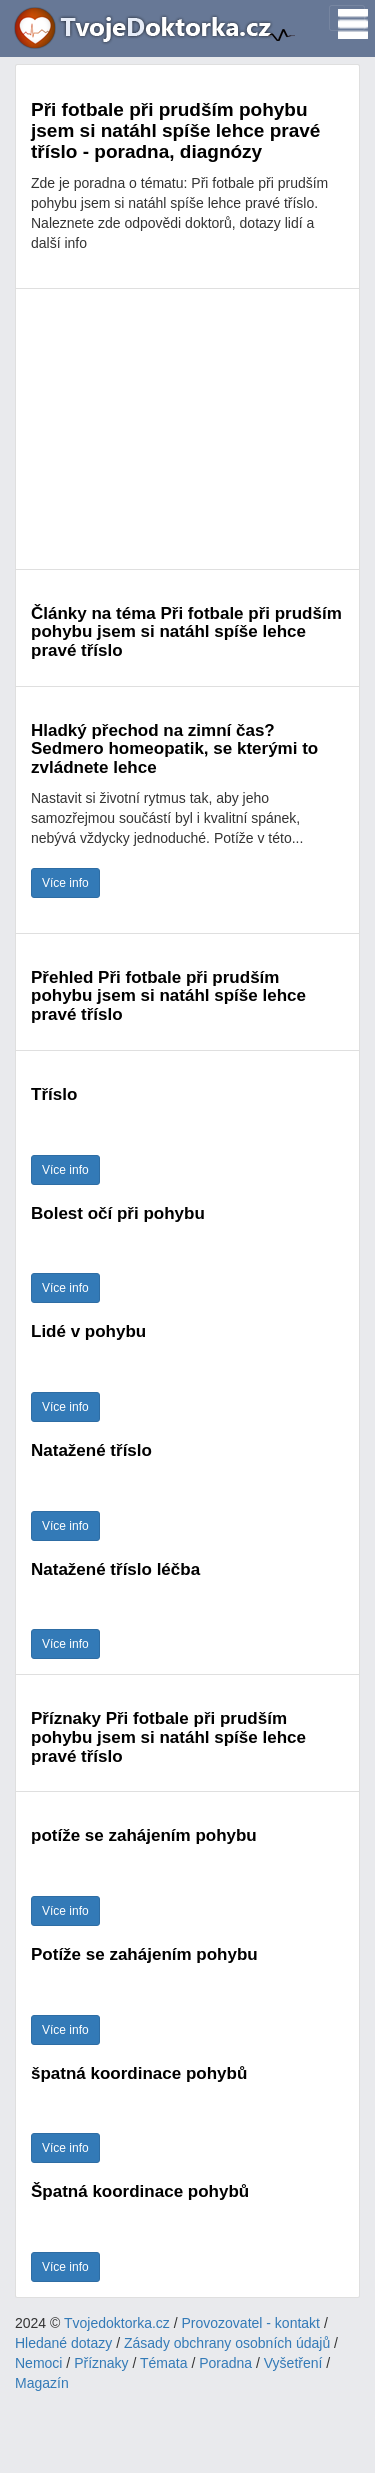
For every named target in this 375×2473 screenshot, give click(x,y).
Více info (65, 883)
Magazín (42, 2383)
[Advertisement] (187, 429)
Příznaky (101, 2363)
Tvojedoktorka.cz (117, 2323)
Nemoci (38, 2363)
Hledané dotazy (63, 2343)
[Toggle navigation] (347, 18)
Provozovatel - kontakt (251, 2323)
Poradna (225, 2363)
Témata (163, 2363)
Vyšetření (293, 2363)
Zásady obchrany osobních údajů (227, 2343)
